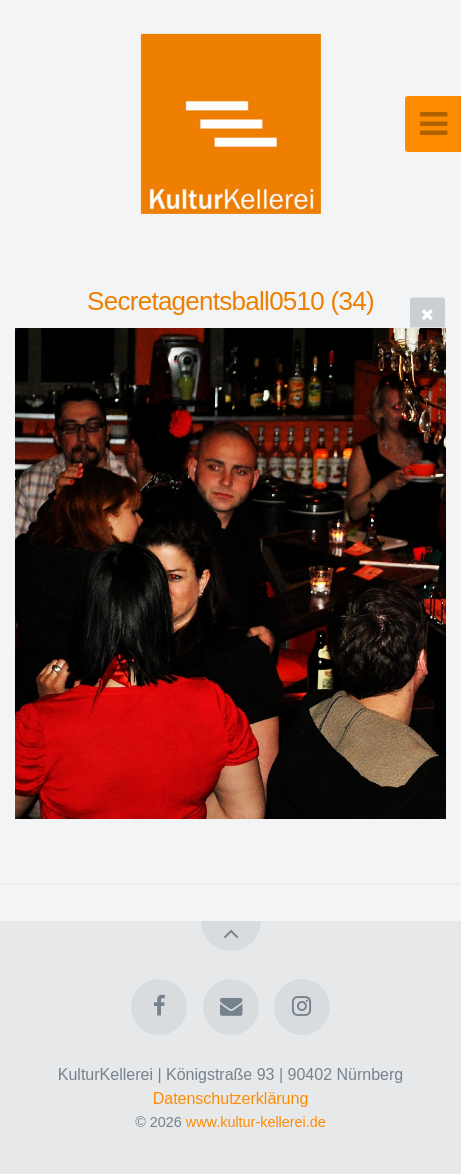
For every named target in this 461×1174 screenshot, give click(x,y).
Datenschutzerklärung (231, 1098)
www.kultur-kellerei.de (256, 1122)
